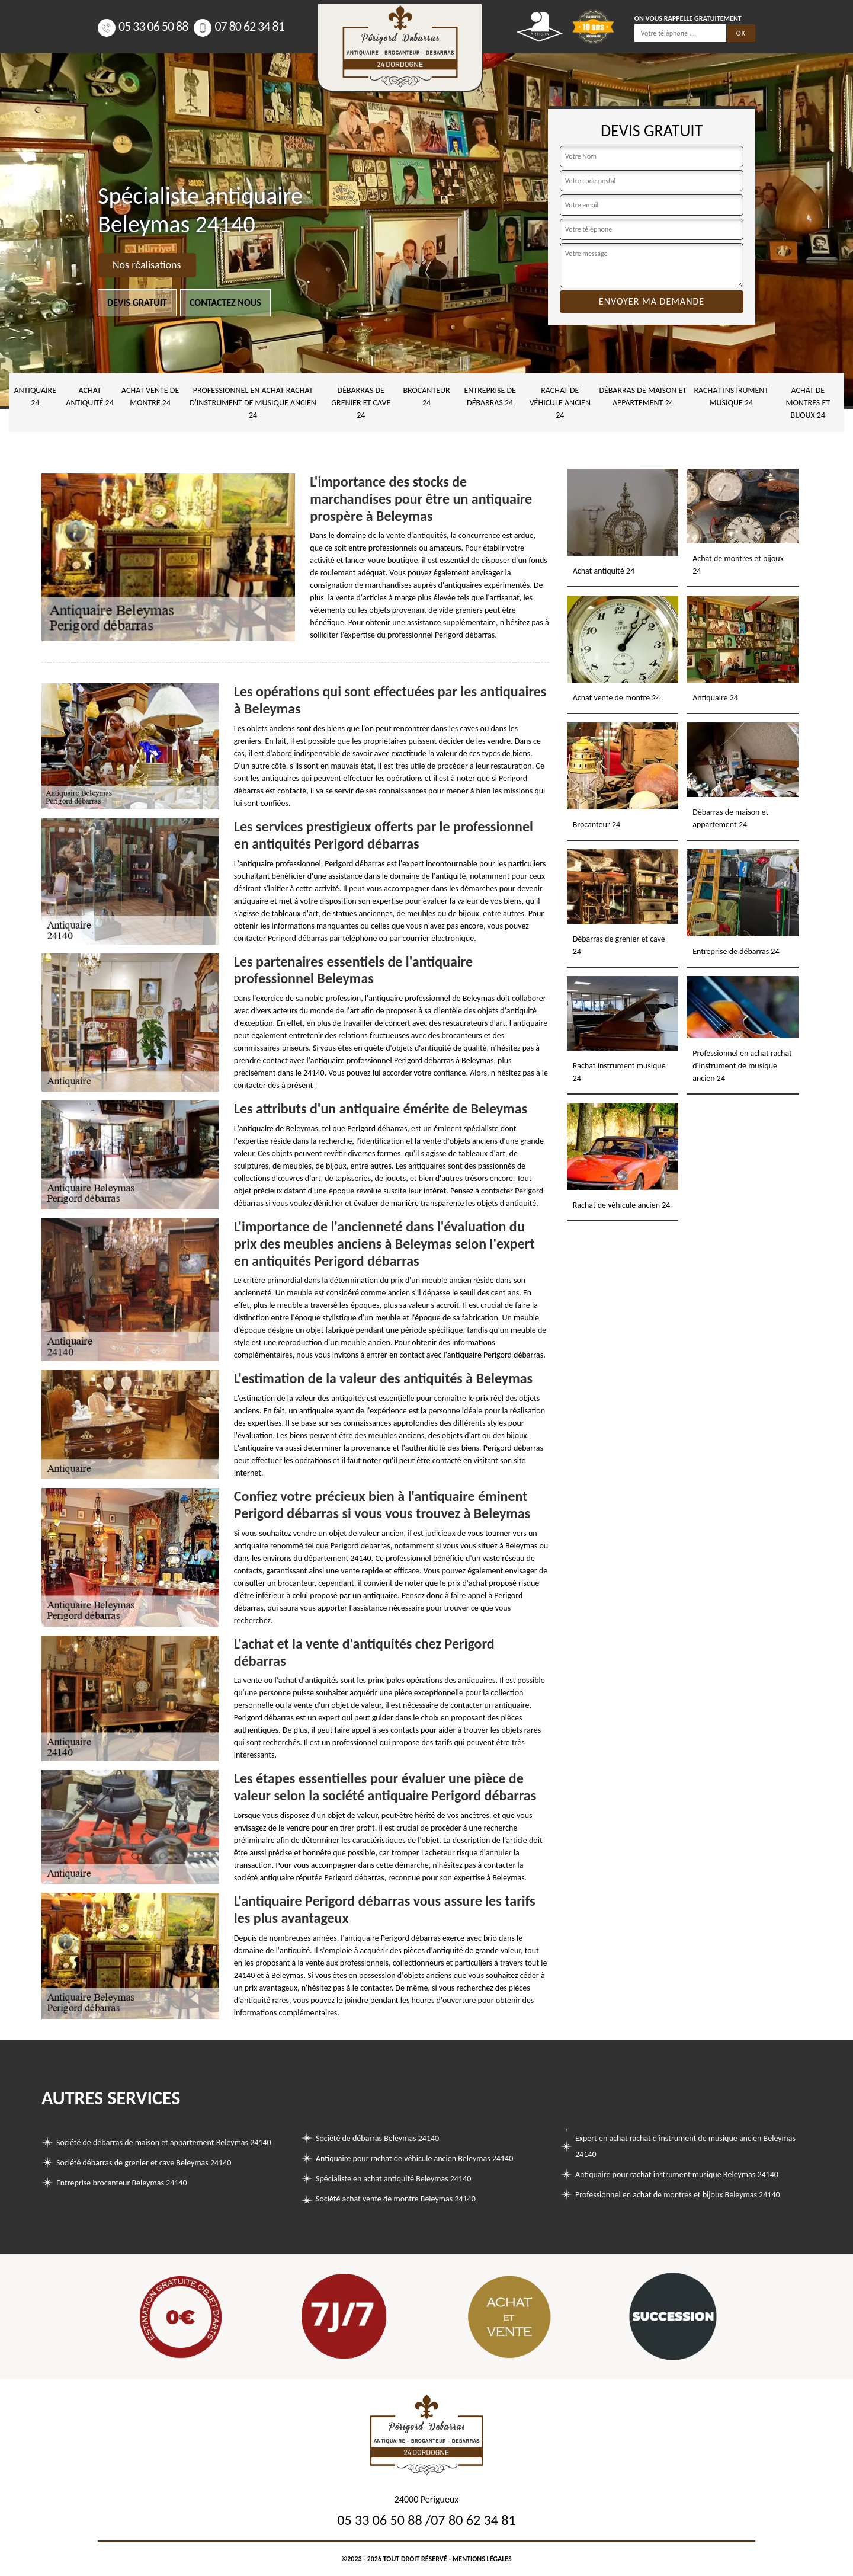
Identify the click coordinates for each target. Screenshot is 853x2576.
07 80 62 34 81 (239, 26)
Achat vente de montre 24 (150, 396)
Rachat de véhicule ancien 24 (560, 402)
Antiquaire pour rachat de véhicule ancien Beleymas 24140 (414, 2158)
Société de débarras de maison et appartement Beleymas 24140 (163, 2142)
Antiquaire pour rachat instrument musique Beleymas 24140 (676, 2174)
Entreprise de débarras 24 (489, 396)
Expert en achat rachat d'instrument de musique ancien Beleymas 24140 (685, 2146)
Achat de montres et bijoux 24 (807, 402)
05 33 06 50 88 (143, 26)
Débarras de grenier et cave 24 (360, 402)
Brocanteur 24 (426, 396)
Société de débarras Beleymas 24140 (377, 2138)
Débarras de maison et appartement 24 (643, 396)
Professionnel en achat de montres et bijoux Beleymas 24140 (677, 2195)
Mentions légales (482, 2559)
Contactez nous (225, 302)
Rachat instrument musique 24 (731, 396)
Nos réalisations (147, 264)
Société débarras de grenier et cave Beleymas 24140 (143, 2163)
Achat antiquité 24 (89, 396)
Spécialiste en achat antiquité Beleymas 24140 (393, 2179)
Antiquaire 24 (35, 396)
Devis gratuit (137, 302)
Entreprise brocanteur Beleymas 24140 (121, 2183)
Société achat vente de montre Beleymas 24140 (396, 2199)
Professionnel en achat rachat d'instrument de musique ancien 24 (253, 402)
